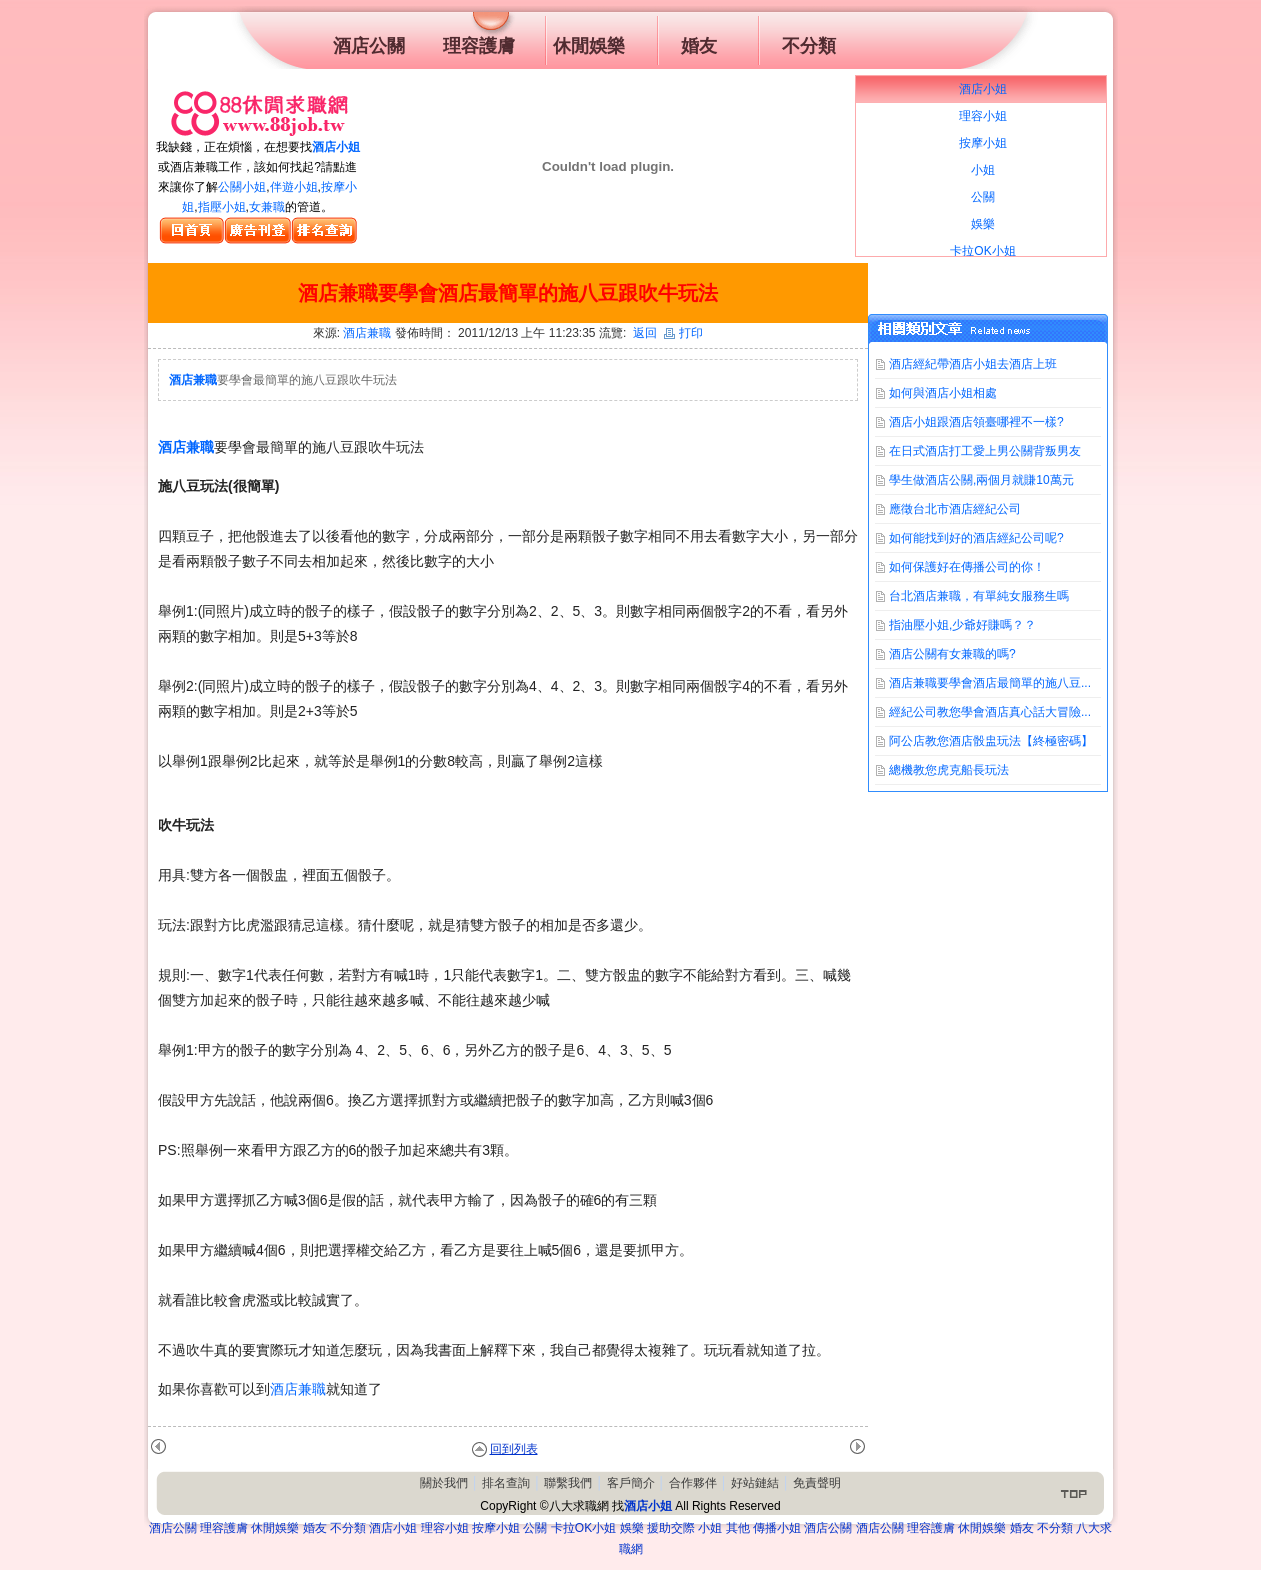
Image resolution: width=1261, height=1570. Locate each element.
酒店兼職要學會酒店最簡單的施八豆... (990, 683)
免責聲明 (817, 1483)
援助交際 (671, 1528)
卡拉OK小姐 (583, 1528)
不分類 (348, 1528)
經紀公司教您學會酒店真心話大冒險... (990, 712)
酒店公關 (173, 1528)
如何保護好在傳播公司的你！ (967, 567)
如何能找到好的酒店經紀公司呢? (976, 538)
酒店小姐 (336, 147)
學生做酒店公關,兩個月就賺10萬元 (981, 480)
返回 (645, 333)
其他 (738, 1528)
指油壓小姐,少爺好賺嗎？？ (962, 625)
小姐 (710, 1528)
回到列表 (514, 1449)
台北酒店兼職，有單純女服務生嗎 (979, 596)
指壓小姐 (222, 207)
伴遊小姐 (294, 187)
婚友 (315, 1528)
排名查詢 (506, 1483)
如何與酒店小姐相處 (943, 393)
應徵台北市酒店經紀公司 (955, 509)
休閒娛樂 (275, 1528)
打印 (683, 333)
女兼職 (267, 207)
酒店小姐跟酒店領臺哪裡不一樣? (976, 422)
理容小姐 (445, 1528)
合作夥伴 (693, 1483)
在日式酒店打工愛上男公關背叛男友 (985, 451)
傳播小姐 (777, 1528)
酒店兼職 (367, 333)
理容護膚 (224, 1528)
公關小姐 (242, 187)
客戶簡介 (631, 1483)
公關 (535, 1528)
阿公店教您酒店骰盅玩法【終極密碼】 (991, 741)
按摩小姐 (496, 1528)
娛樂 (632, 1528)
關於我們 (444, 1483)
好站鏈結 (755, 1483)
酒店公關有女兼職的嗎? (952, 654)
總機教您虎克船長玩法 (949, 770)
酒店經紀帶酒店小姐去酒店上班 (973, 364)
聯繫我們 (568, 1483)
